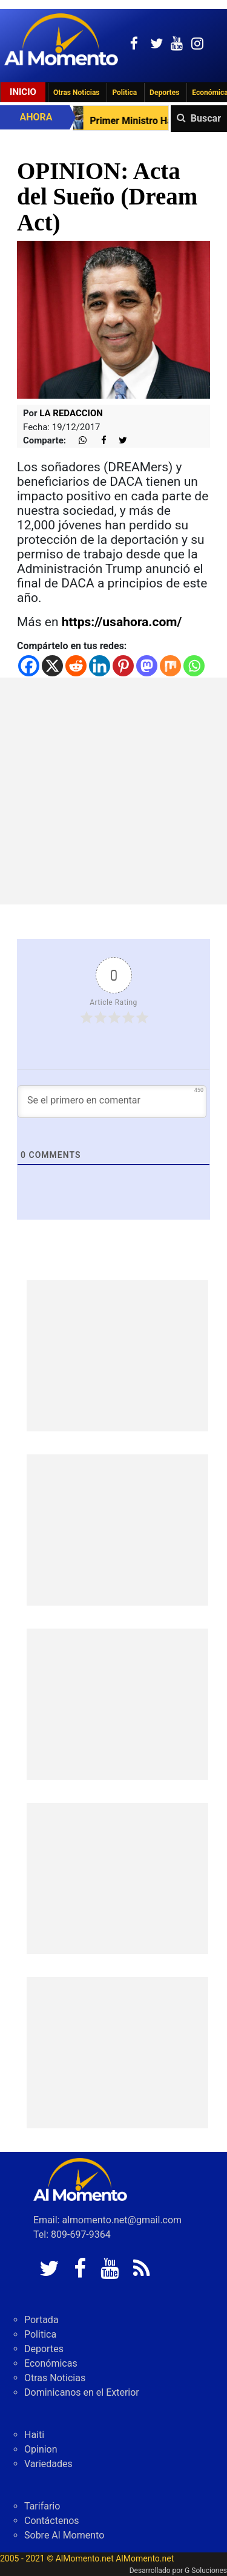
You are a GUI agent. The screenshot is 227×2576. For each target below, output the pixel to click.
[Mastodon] (146, 665)
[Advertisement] (113, 791)
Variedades (48, 2464)
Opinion (41, 2449)
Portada (41, 2320)
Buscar (206, 118)
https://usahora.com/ (122, 622)
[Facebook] (28, 665)
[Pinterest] (123, 665)
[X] (52, 665)
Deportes (164, 92)
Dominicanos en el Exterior (81, 2392)
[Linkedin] (99, 665)
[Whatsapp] (194, 665)
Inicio (23, 92)
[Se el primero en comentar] (112, 1101)
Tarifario (42, 2506)
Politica (124, 92)
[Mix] (170, 665)
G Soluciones (206, 2570)
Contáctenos (51, 2520)
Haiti (34, 2434)
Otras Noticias (76, 92)
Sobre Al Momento (64, 2535)
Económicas (50, 2363)
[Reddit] (76, 665)
